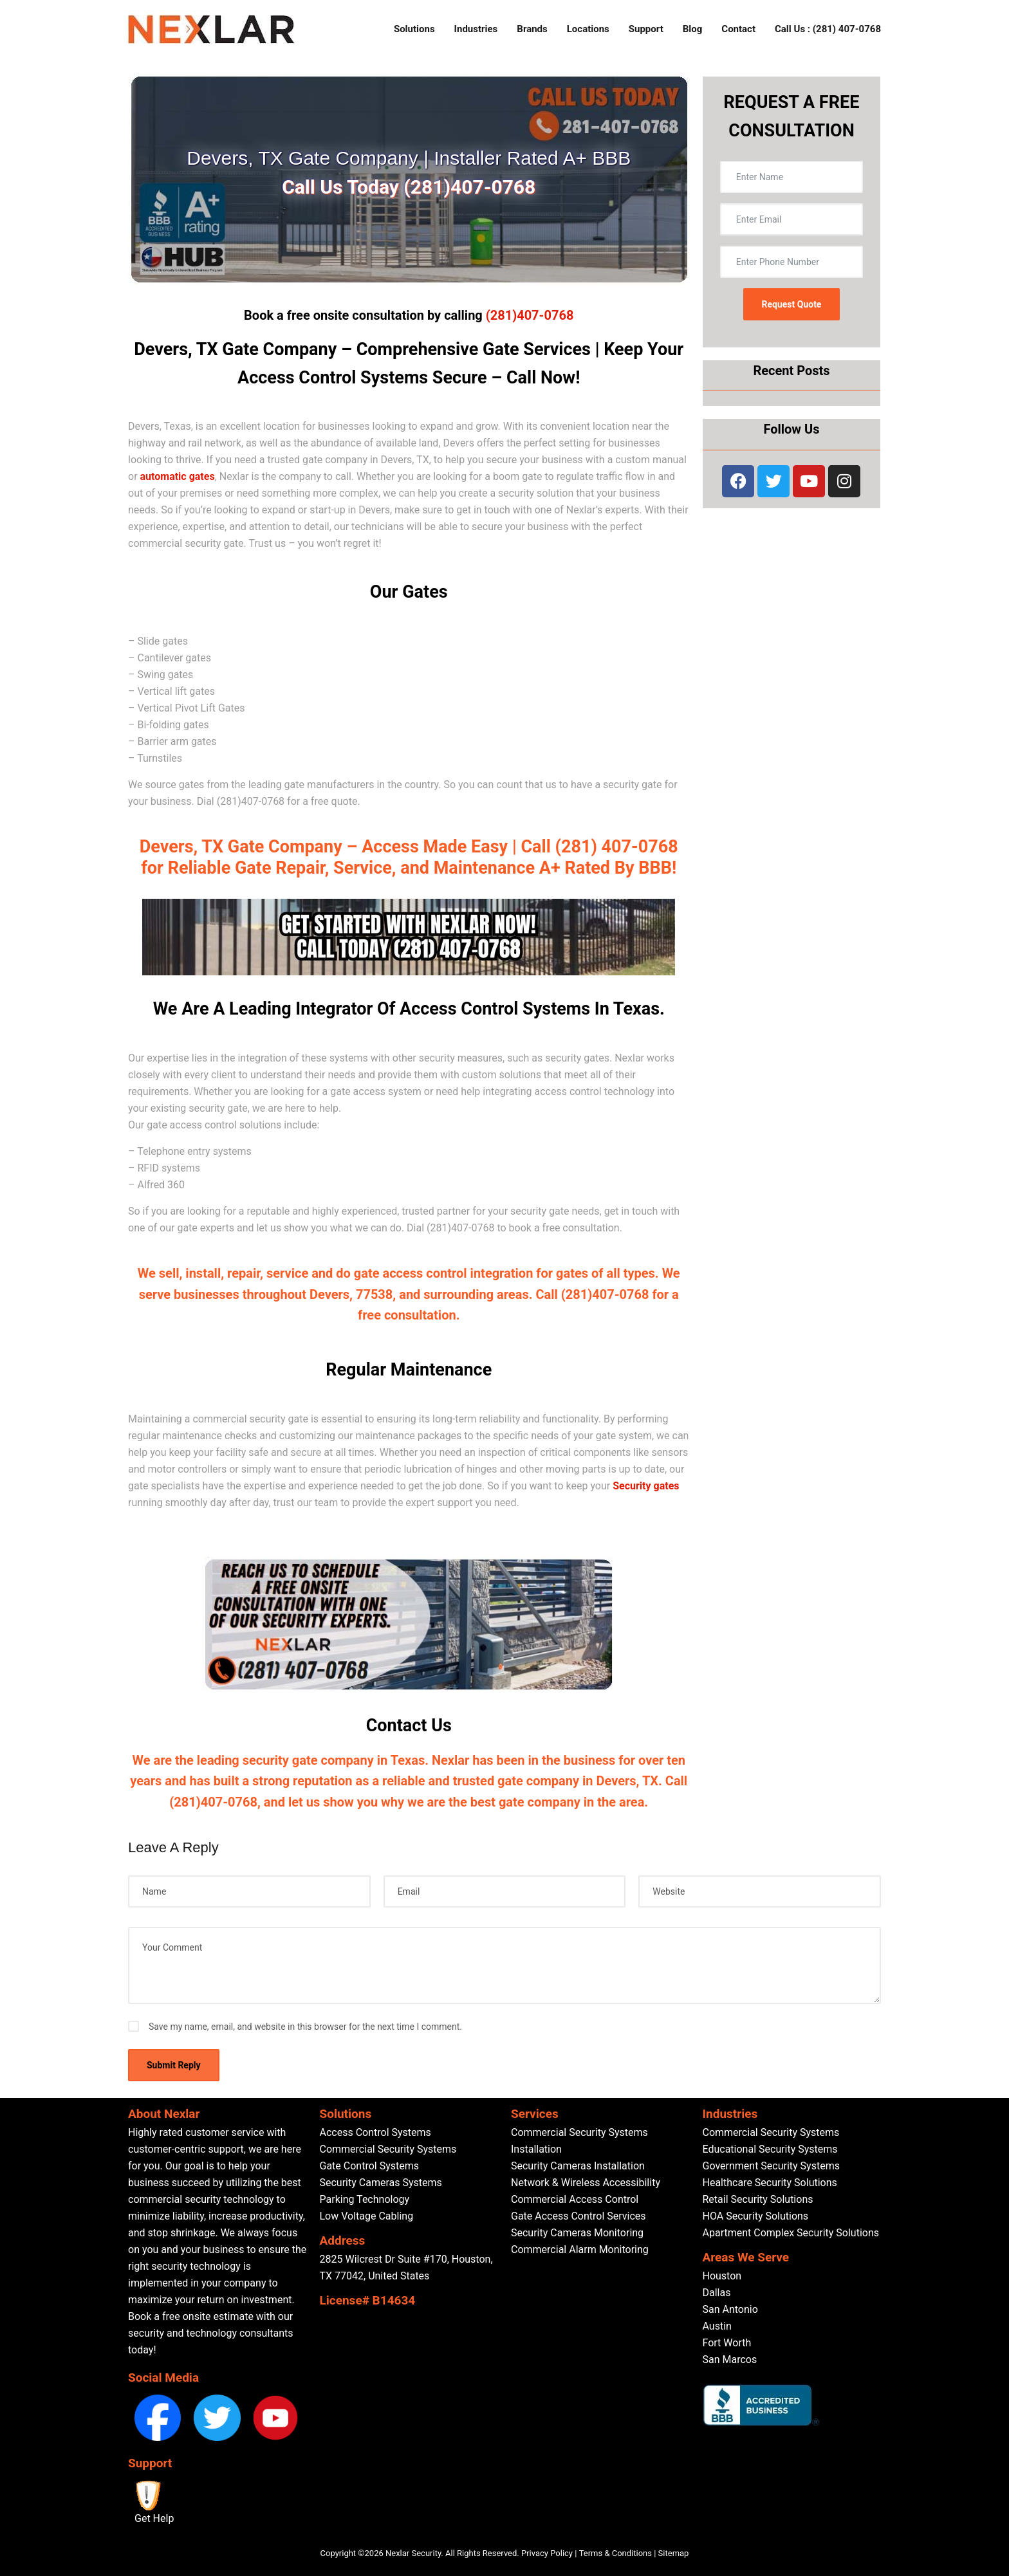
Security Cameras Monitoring (577, 2233)
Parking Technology (365, 2199)
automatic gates (177, 476)
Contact (738, 29)
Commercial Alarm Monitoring (580, 2249)
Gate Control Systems (369, 2166)
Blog (693, 29)
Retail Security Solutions (758, 2199)
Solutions (414, 29)
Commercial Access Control (574, 2199)
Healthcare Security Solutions (770, 2182)
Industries (476, 29)
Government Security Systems (771, 2166)
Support (646, 29)
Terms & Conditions (615, 2553)
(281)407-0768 (530, 315)
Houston (722, 2276)
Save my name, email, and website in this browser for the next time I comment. (305, 2026)
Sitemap (673, 2553)
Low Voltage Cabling (367, 2216)
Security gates (646, 1486)
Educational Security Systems (770, 2149)
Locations (588, 29)
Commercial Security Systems (388, 2149)
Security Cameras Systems (381, 2182)
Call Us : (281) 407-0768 (828, 29)
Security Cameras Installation (578, 2166)
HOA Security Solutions (756, 2216)
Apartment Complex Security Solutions (791, 2233)
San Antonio (730, 2309)
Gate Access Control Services (578, 2216)
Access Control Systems (375, 2132)
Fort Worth (727, 2343)
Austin (717, 2326)
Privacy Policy (547, 2553)
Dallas (717, 2292)
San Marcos (730, 2359)
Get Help (154, 2518)
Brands (532, 29)
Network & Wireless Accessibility (585, 2182)
